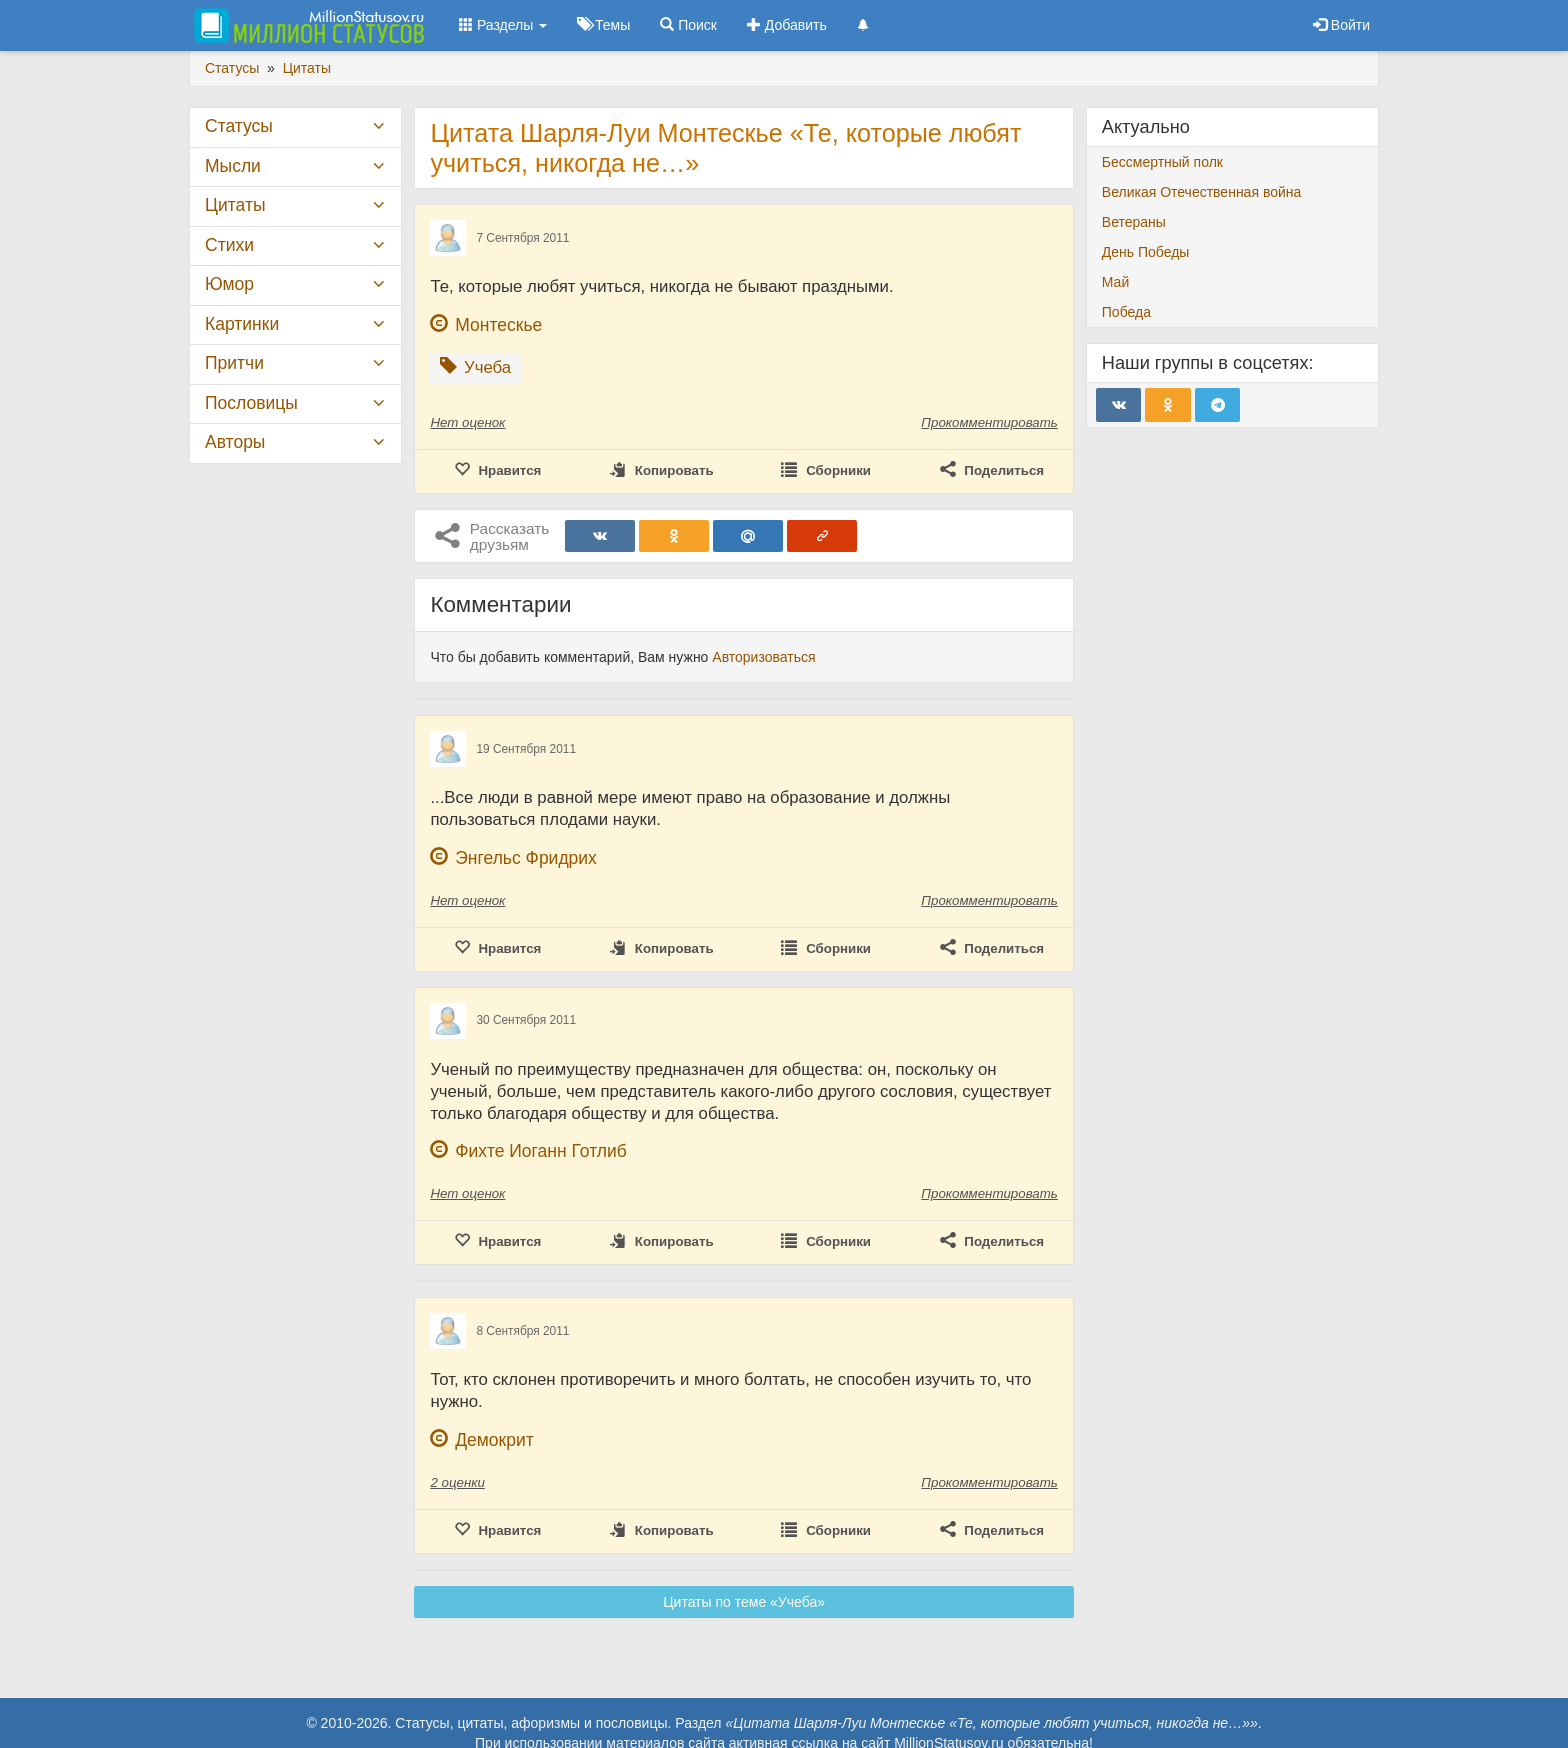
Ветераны (1134, 222)
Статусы (239, 126)
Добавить (787, 25)
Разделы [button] (503, 25)
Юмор (229, 284)
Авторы (235, 442)
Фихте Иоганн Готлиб (541, 1151)
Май (1115, 282)
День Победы (1146, 252)
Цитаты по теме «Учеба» (744, 1602)
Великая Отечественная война (1202, 192)
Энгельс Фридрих (526, 858)
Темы (603, 25)
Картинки (242, 324)
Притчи (234, 363)
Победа (1126, 312)
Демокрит (494, 1440)
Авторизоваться (763, 657)
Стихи (229, 245)
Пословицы (251, 403)
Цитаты (235, 205)
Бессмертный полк (1162, 162)
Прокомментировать (989, 422)
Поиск (688, 25)
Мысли (233, 166)
